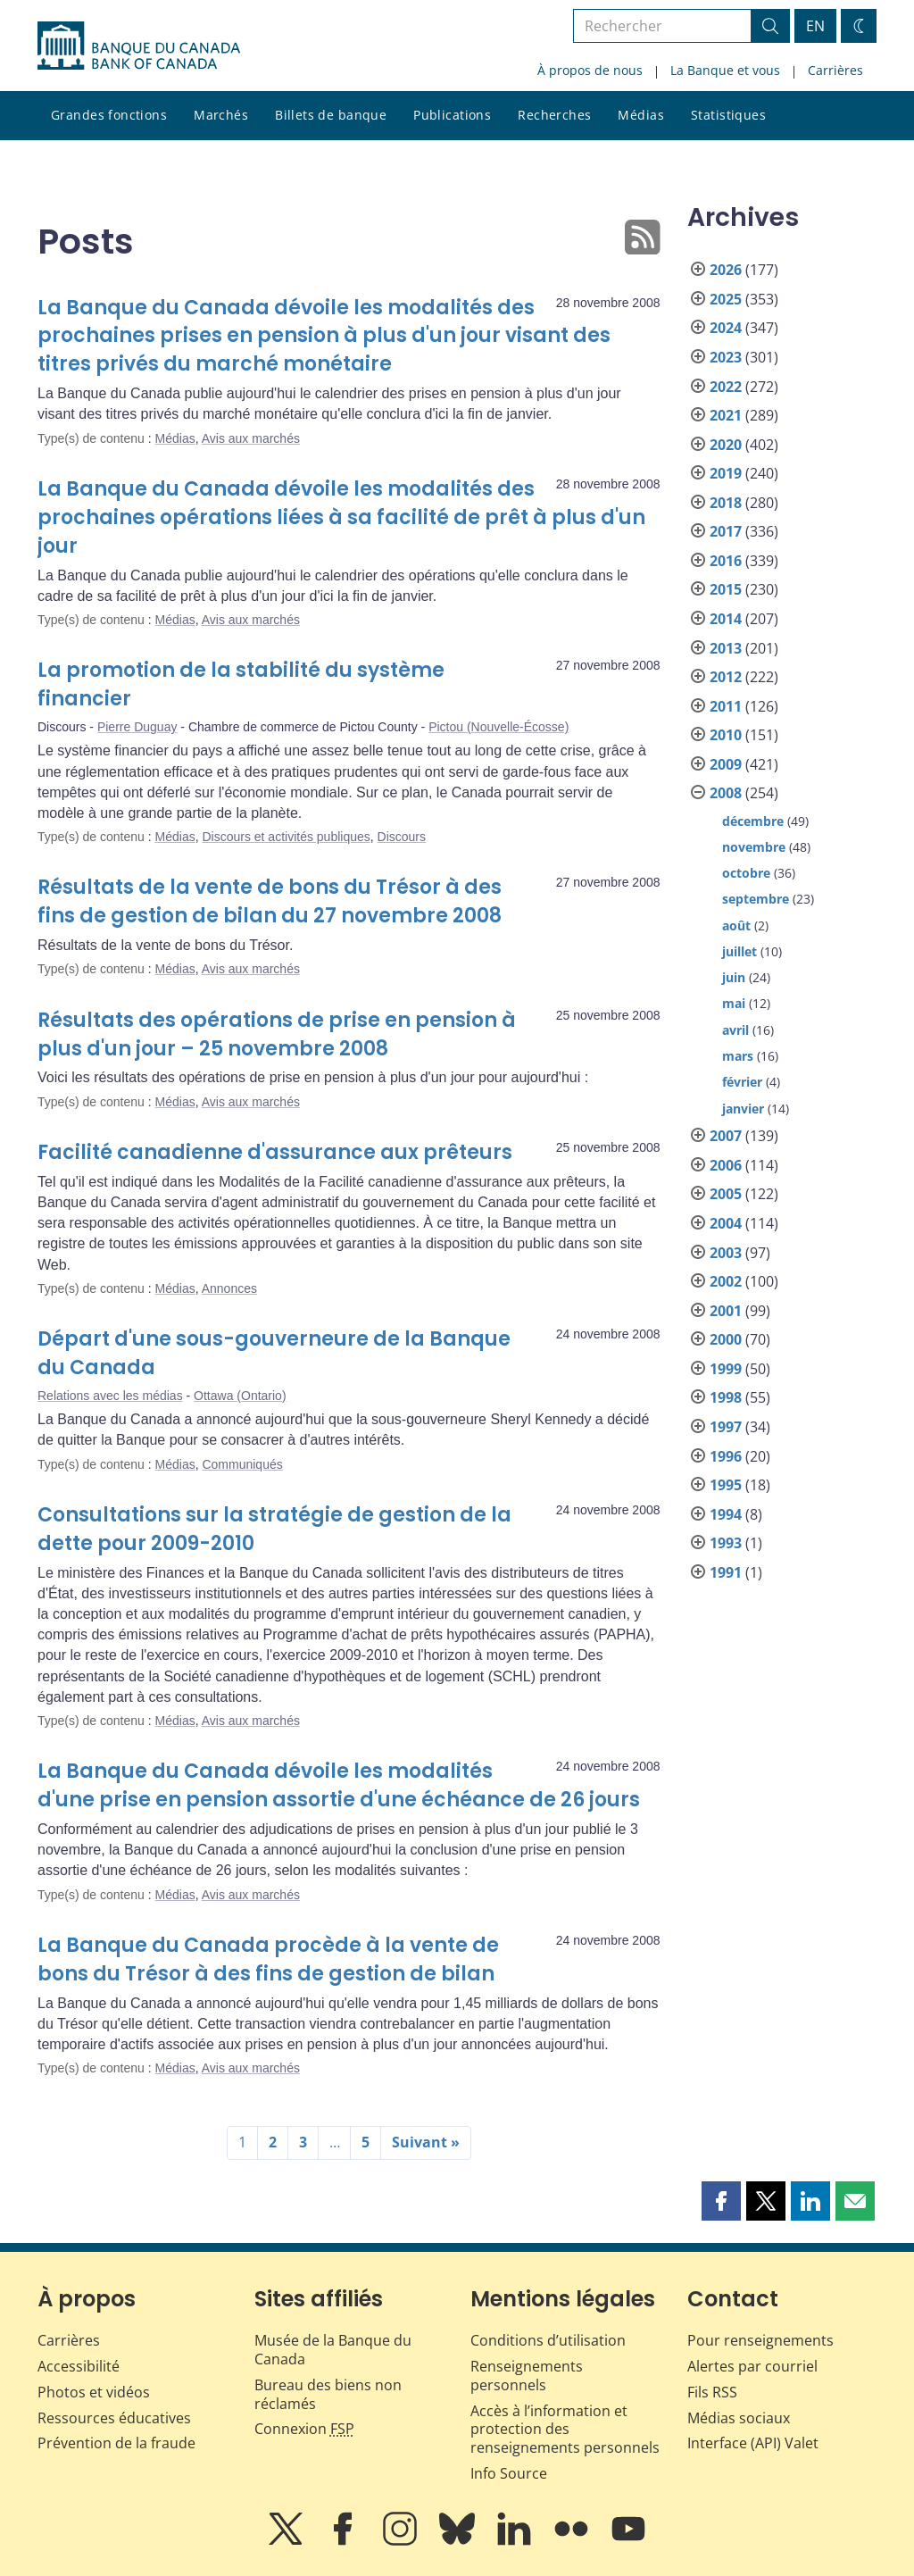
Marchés (221, 114)
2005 (726, 1194)
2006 (726, 1165)
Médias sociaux (738, 2418)
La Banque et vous (725, 70)
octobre (746, 872)
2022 (726, 386)
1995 (726, 1485)
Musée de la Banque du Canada (332, 2349)
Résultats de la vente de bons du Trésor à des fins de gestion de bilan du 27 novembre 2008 (269, 901)
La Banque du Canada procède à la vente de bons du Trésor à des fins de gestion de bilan (268, 1959)
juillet (739, 951)
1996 (726, 1456)
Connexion (304, 2428)
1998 (726, 1397)
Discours (402, 836)
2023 (726, 357)
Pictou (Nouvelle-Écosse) (498, 727)
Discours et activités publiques (286, 836)
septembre (755, 898)
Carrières (835, 70)
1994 (726, 1514)
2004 (726, 1223)
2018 (726, 503)
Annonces (229, 1288)
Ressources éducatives (114, 2418)
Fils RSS (712, 2392)
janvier (743, 1108)
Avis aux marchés (251, 438)
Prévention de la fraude (116, 2443)
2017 (726, 531)
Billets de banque (330, 114)
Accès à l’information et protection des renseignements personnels (565, 2429)
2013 (726, 648)
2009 (726, 764)
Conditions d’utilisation (548, 2340)
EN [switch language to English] (815, 26)
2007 (726, 1136)
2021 (726, 415)
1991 (726, 1572)
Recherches (554, 114)
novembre (753, 846)
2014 (726, 619)
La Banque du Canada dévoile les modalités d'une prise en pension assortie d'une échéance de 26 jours (338, 1785)
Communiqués (242, 1464)
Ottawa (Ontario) (240, 1395)
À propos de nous (590, 70)
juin (733, 977)
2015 (726, 589)
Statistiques (728, 114)
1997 (726, 1427)
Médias (641, 114)
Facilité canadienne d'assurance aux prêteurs (274, 1152)
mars (737, 1055)
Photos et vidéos (93, 2392)
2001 (726, 1311)
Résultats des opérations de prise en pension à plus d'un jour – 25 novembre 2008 (276, 1034)
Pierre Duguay (137, 727)
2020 (726, 444)
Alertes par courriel (752, 2366)
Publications (452, 114)
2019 (726, 473)
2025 (726, 299)
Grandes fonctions (109, 114)
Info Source (508, 2473)
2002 (726, 1281)
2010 (726, 735)
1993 (726, 1543)
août (736, 925)
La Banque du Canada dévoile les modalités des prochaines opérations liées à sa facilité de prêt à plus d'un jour (341, 517)
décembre (753, 821)
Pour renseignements (760, 2340)
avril (735, 1029)
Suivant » (426, 2142)
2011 (726, 706)
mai (733, 1003)
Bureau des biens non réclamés (328, 2394)
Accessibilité (78, 2366)
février (742, 1081)
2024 (726, 328)
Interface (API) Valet (752, 2443)
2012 (726, 677)
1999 (726, 1369)
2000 (726, 1339)
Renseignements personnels (526, 2375)
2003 (726, 1253)
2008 (726, 793)
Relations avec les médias (110, 1395)
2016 (726, 561)
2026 (726, 269)
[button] (721, 2201)
